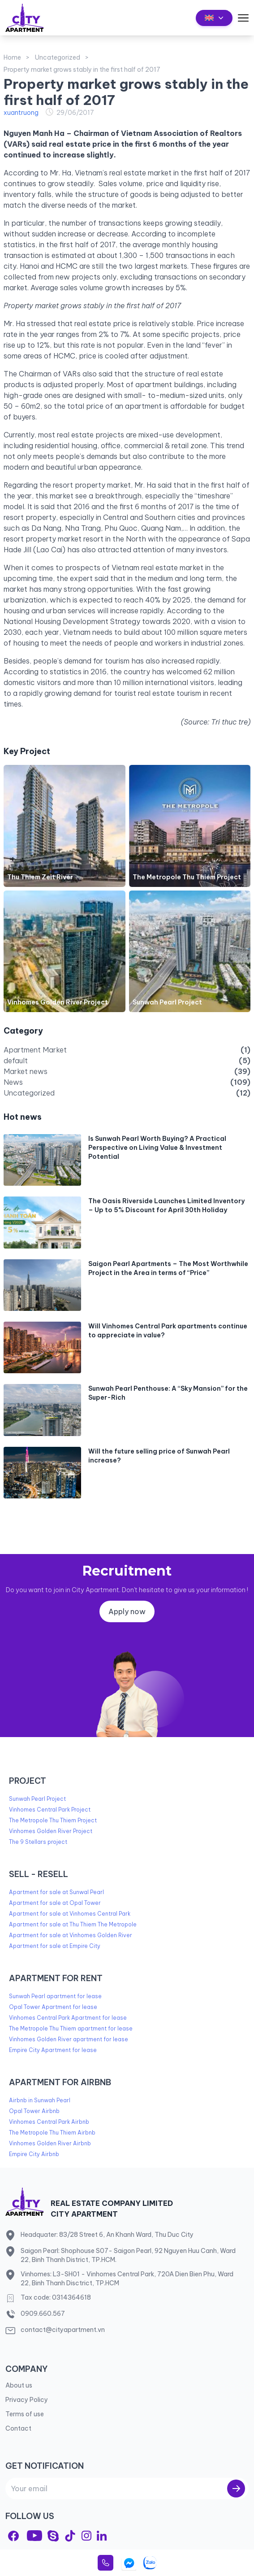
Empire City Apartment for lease (53, 2050)
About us (18, 2385)
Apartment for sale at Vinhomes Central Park (69, 1913)
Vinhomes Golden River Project (57, 1002)
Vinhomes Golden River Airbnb (50, 2143)
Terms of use (24, 2414)
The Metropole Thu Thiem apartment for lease (71, 2028)
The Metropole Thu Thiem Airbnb (52, 2132)
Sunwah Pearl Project (167, 1002)
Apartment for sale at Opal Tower (55, 1902)
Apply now (127, 1611)
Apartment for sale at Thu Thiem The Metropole (73, 1924)
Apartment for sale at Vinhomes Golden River (70, 1935)
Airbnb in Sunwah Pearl (39, 2100)
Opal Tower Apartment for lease (53, 2007)
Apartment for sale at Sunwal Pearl (56, 1892)
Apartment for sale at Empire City (54, 1946)
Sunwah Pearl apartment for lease (55, 1996)
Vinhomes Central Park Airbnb (49, 2121)
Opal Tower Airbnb (34, 2111)
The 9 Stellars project (38, 1841)
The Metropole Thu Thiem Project (187, 877)
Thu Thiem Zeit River (40, 877)
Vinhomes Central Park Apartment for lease (68, 2017)
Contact (18, 2428)
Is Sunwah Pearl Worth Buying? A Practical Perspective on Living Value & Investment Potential (157, 1148)
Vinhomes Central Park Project (49, 1809)
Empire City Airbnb (34, 2154)
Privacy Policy (26, 2400)
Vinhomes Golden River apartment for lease (68, 2039)
